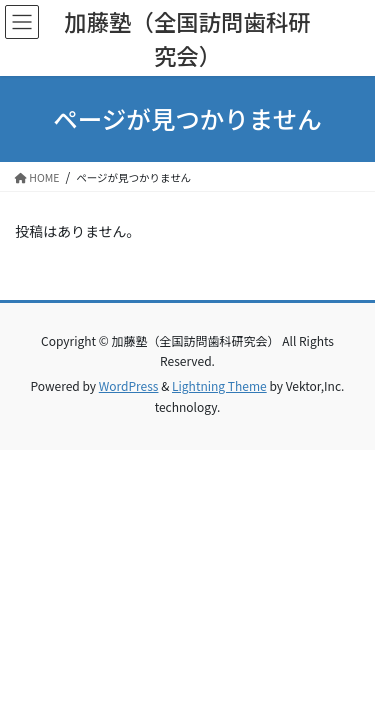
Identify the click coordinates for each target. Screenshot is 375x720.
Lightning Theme (219, 385)
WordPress (129, 385)
